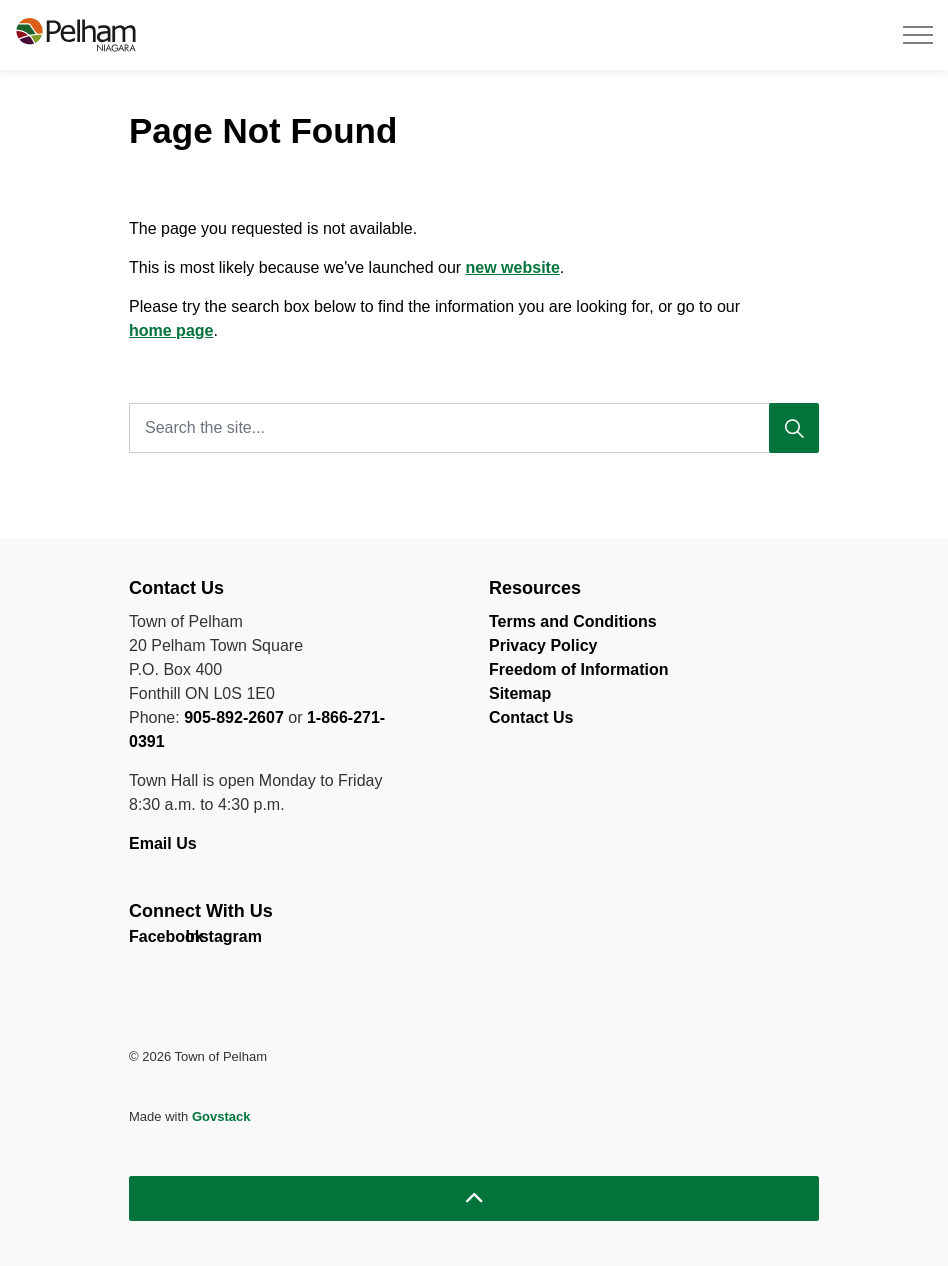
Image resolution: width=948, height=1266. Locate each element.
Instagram (202, 941)
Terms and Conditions (573, 621)
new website (513, 267)
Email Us (165, 843)
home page (171, 330)
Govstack (221, 1116)
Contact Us (531, 717)
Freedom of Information (579, 669)
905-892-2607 (234, 717)
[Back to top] (474, 1198)
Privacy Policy (543, 645)
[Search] (794, 428)
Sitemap (520, 693)
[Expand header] (918, 35)
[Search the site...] (474, 428)
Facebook (146, 941)
